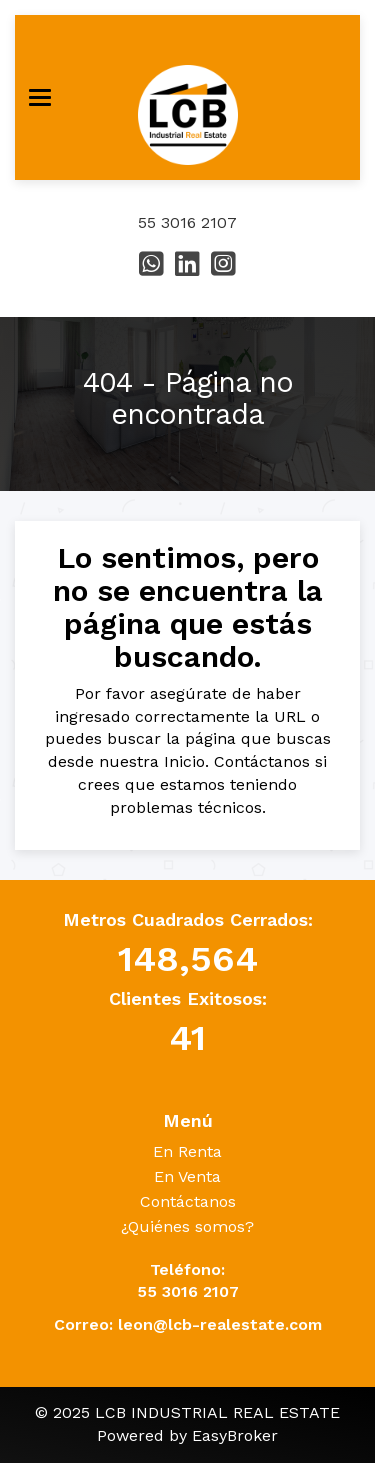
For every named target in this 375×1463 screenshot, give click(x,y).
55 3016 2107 (187, 222)
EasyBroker (235, 1435)
